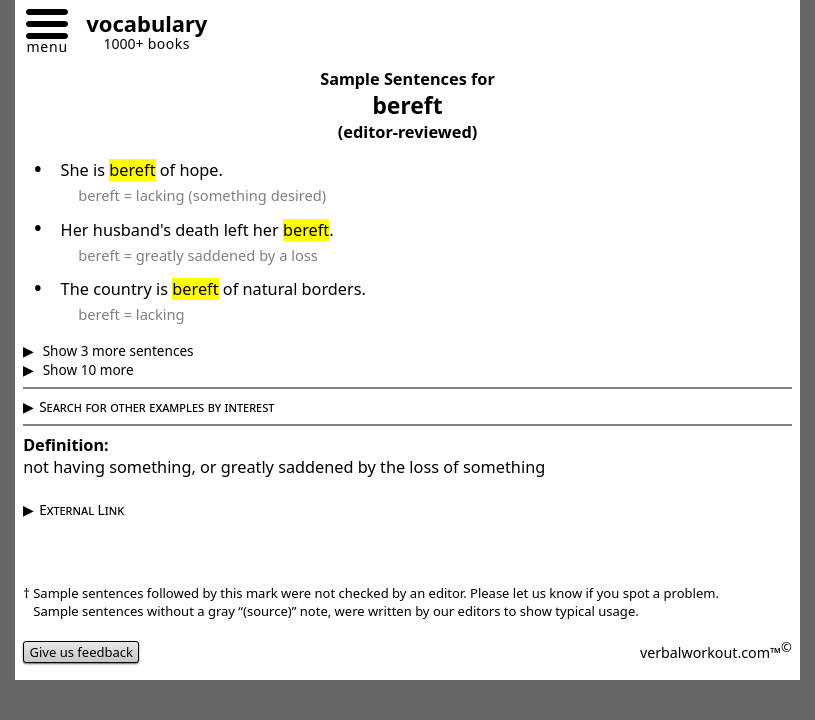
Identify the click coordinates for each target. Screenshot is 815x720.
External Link (81, 509)
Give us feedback (81, 652)
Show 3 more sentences (116, 350)
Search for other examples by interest (156, 406)
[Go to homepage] (139, 26)
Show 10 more (86, 369)
